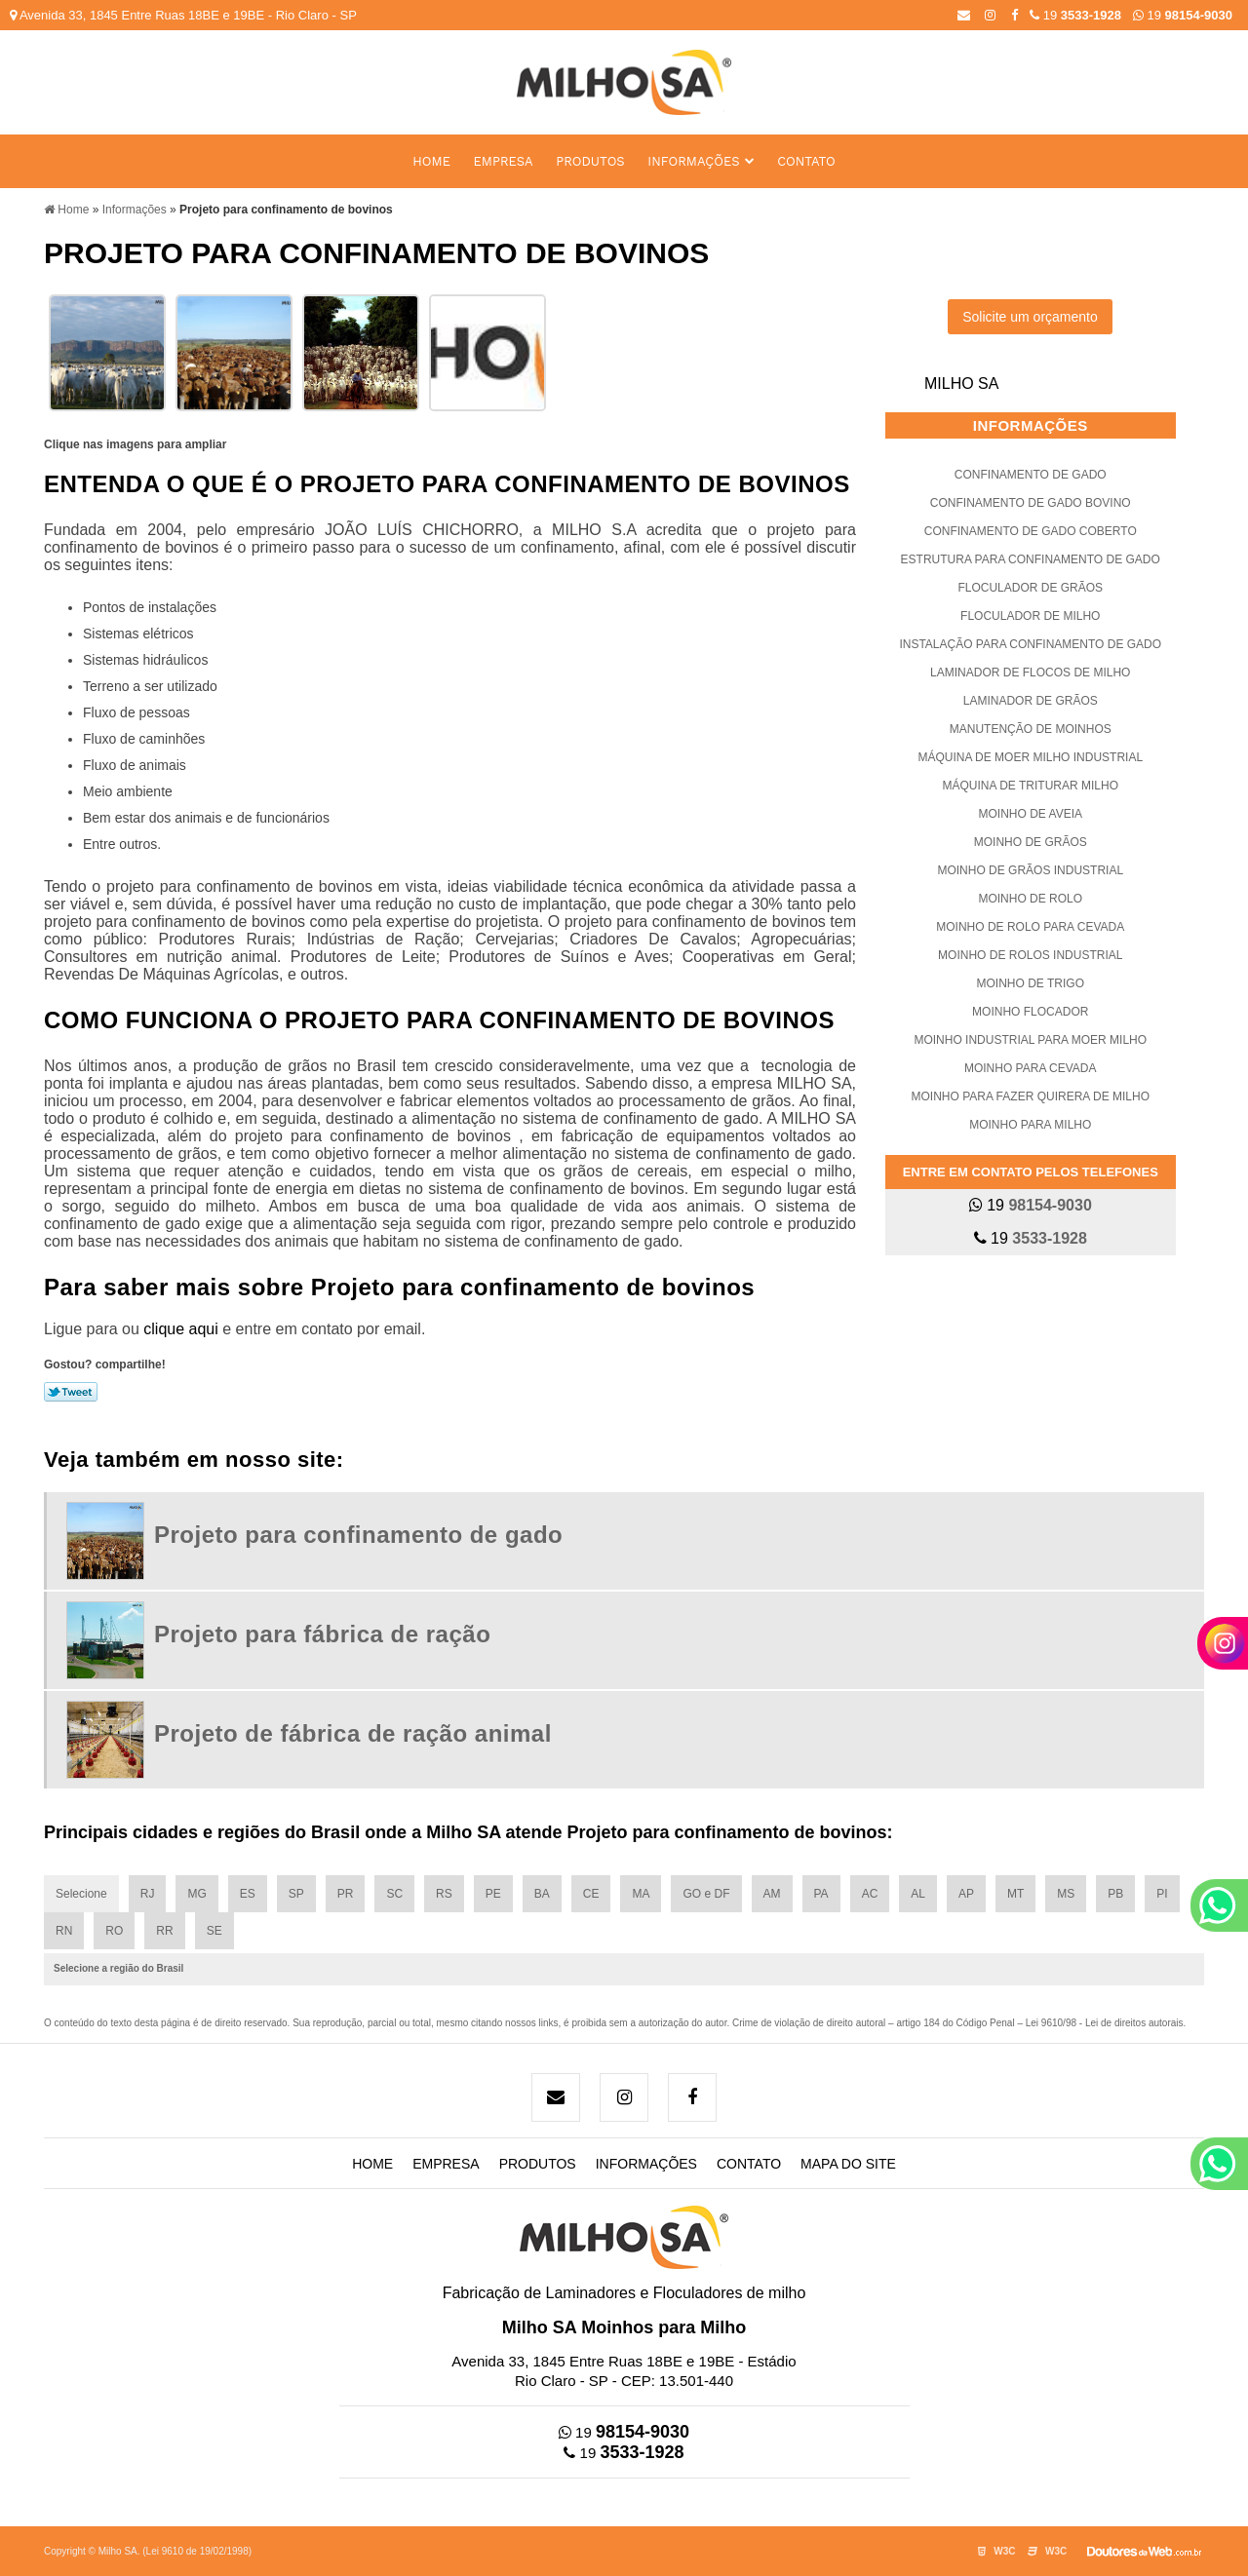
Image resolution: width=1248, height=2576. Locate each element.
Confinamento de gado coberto (1030, 531)
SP (296, 1894)
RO (114, 1931)
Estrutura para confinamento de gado (1030, 559)
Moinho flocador (1030, 1012)
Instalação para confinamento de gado (1030, 644)
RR (164, 1931)
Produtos (590, 161)
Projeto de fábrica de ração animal (353, 1733)
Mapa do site (848, 2164)
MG (196, 1894)
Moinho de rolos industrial (1030, 955)
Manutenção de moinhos (1031, 729)
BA (542, 1894)
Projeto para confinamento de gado (358, 1534)
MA (640, 1894)
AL (918, 1894)
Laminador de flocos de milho (1030, 672)
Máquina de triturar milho (1030, 785)
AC (870, 1894)
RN (64, 1931)
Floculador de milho (1030, 616)
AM (772, 1894)
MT (1015, 1894)
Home (431, 161)
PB (1115, 1894)
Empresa (503, 161)
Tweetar (71, 1392)
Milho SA (961, 383)
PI (1161, 1894)
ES (247, 1894)
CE (591, 1894)
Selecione (81, 1894)
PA (821, 1894)
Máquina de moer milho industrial (1030, 757)
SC (394, 1894)
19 (1182, 15)
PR (345, 1894)
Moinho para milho (1030, 1125)
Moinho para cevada (1030, 1068)
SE (214, 1931)
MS (1065, 1894)
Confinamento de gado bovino (1030, 503)
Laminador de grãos (1030, 701)
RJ (147, 1894)
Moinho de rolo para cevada (1030, 927)
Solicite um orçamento (1030, 317)
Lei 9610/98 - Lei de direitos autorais (1105, 2023)
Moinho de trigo (1030, 983)
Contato (806, 161)
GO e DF (705, 1894)
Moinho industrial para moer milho (1030, 1040)
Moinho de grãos (1030, 842)
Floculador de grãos (1030, 588)
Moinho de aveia (1030, 814)
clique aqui (180, 1329)
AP (966, 1894)
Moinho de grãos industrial (1030, 870)
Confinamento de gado (1031, 474)
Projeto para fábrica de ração (322, 1634)
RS (444, 1894)
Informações (693, 161)
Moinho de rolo (1030, 898)
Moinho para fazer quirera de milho (1031, 1096)
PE (493, 1894)
